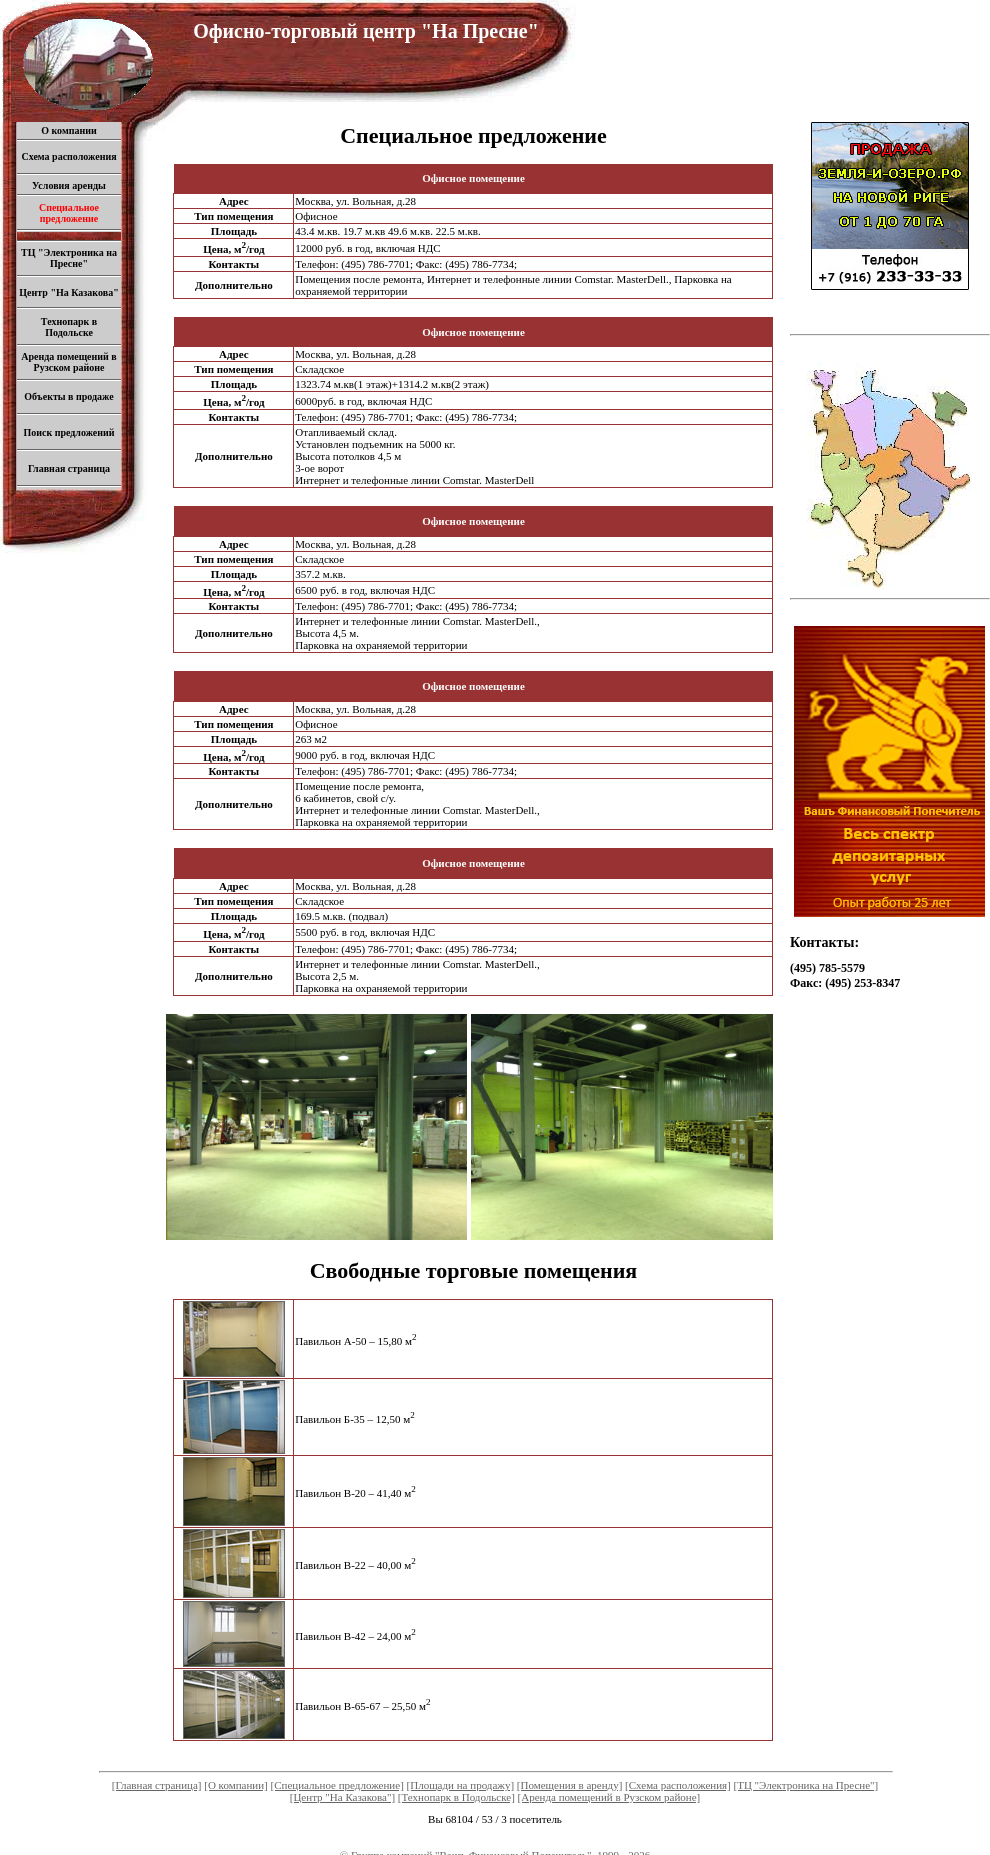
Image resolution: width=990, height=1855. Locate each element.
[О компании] (236, 1785)
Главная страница (69, 468)
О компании (69, 130)
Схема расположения (68, 156)
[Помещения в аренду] (570, 1785)
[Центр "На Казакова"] (342, 1797)
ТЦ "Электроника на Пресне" (69, 258)
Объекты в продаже (68, 396)
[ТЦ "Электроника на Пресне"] (806, 1785)
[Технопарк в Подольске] (456, 1797)
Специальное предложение (69, 213)
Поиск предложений (68, 432)
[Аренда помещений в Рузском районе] (609, 1797)
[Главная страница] (157, 1785)
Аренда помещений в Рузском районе (68, 362)
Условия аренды (69, 185)
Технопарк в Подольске (69, 327)
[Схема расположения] (678, 1785)
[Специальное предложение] (337, 1785)
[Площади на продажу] (461, 1785)
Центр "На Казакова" (68, 292)
